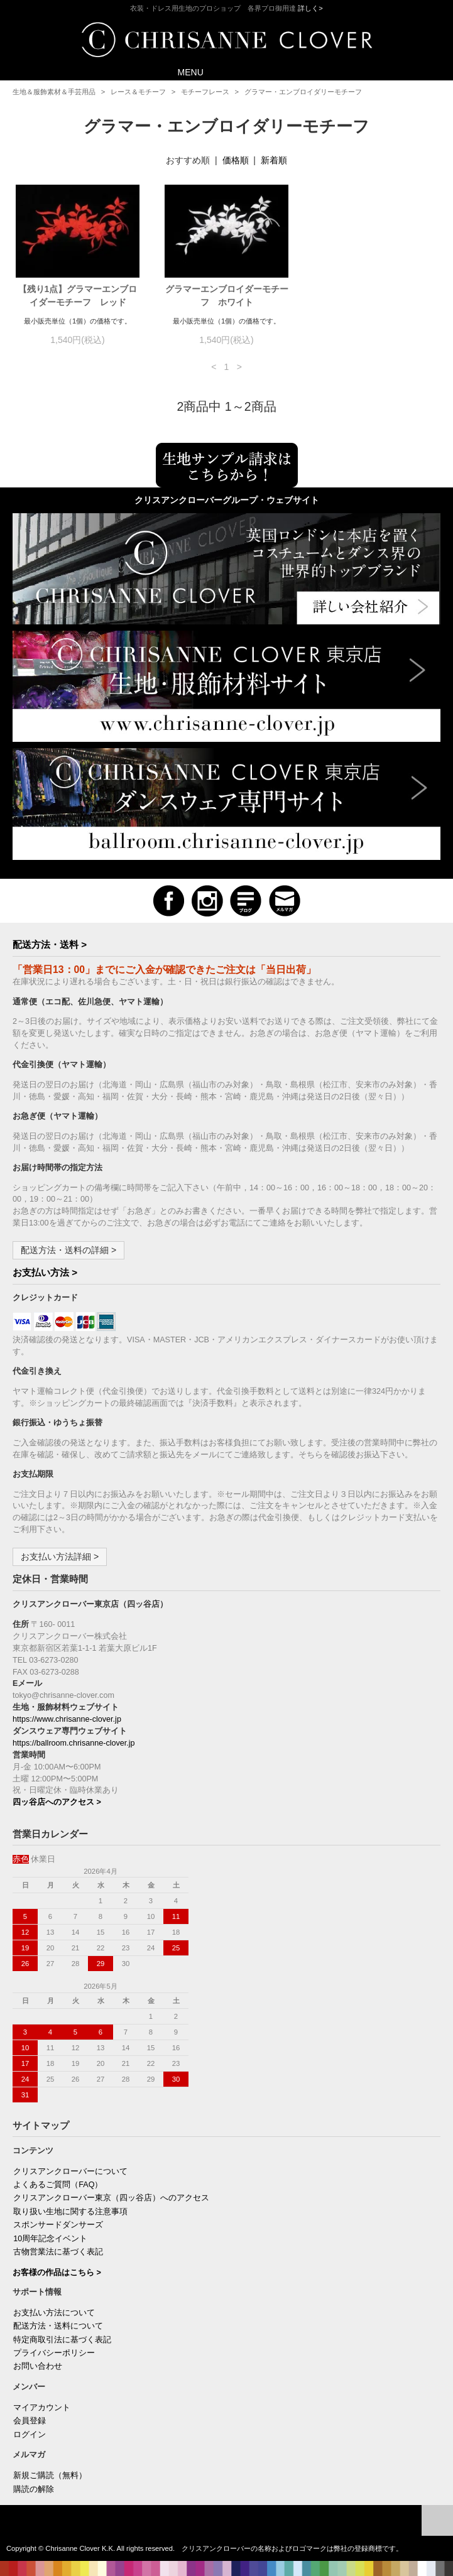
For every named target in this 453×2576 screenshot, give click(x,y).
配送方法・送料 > (50, 944)
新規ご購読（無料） (50, 2475)
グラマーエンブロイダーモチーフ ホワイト (226, 295)
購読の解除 (33, 2489)
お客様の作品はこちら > (57, 2272)
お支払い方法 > (45, 1272)
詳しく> (310, 8)
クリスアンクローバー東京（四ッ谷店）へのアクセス (111, 2197)
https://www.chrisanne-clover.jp (67, 1719)
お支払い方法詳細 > (60, 1557)
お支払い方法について (54, 2312)
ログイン (29, 2434)
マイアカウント (41, 2407)
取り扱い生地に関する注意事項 (70, 2211)
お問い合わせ (37, 2366)
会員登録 (29, 2420)
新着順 (274, 160)
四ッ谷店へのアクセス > (57, 1802)
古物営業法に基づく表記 (58, 2251)
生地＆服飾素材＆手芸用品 (54, 91)
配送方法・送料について (58, 2326)
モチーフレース (205, 91)
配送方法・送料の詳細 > (68, 1250)
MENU (182, 71)
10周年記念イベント (50, 2238)
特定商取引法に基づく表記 (62, 2339)
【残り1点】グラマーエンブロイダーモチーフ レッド (78, 295)
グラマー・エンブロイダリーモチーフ (303, 91)
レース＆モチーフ (138, 91)
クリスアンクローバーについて (70, 2171)
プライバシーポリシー (54, 2353)
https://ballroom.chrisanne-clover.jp (74, 1743)
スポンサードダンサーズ (58, 2224)
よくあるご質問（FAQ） (57, 2184)
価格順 (235, 160)
